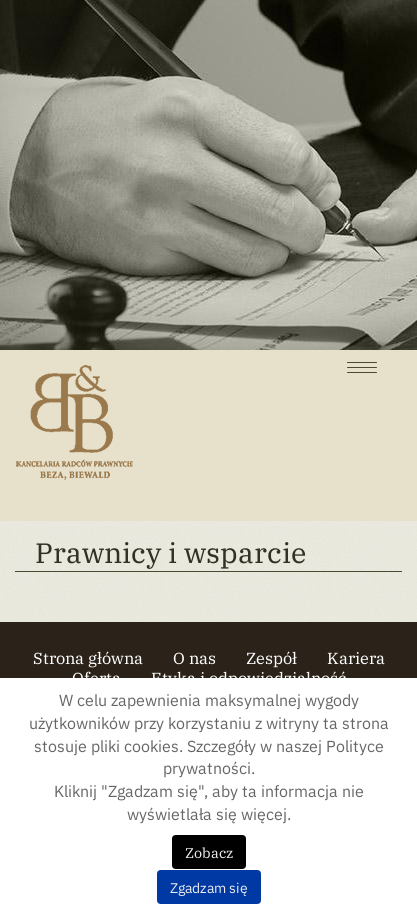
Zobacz (209, 852)
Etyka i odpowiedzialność (248, 677)
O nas (194, 657)
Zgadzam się (209, 887)
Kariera (356, 657)
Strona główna (88, 657)
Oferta (96, 677)
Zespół (271, 657)
